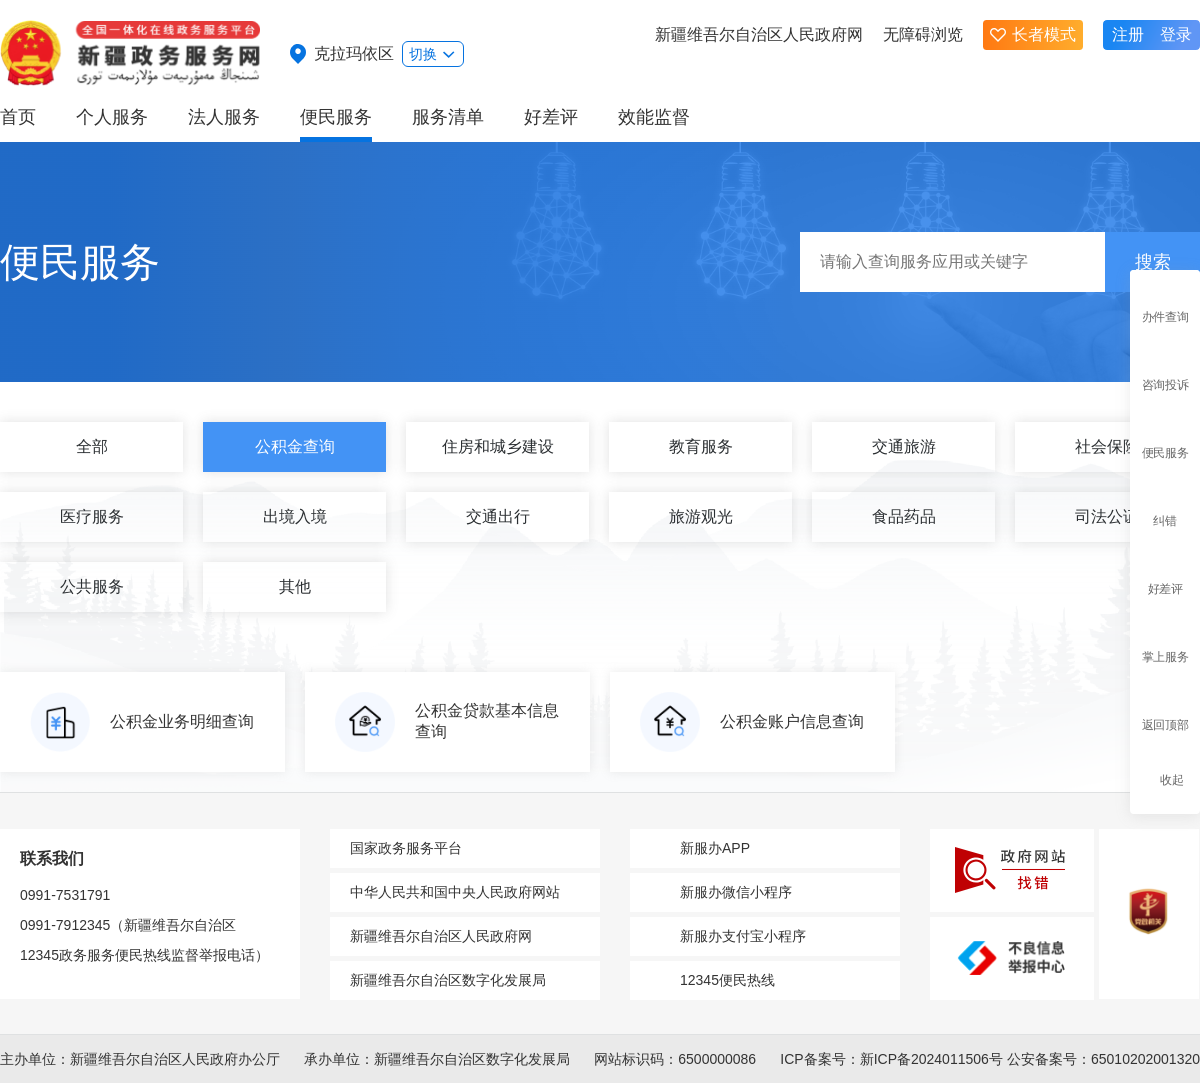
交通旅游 (904, 446)
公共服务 (92, 586)
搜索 (1153, 262)
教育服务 (701, 446)
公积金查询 (295, 446)
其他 (295, 586)
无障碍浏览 (923, 34)
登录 (1176, 34)
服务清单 (448, 117)
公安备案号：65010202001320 (1103, 1059)
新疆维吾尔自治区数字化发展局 (448, 980)
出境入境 (295, 516)
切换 (433, 54)
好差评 (551, 117)
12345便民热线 (727, 980)
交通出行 (498, 516)
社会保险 (1107, 446)
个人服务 (112, 117)
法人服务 (224, 117)
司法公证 (1107, 516)
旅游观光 (701, 516)
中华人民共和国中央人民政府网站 (455, 892)
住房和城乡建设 (498, 446)
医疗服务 (92, 516)
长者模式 (1033, 34)
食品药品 (904, 516)
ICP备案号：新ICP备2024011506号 (891, 1059)
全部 (92, 446)
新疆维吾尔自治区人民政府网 (759, 34)
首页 (18, 117)
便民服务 (336, 117)
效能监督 (654, 117)
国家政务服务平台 (406, 848)
